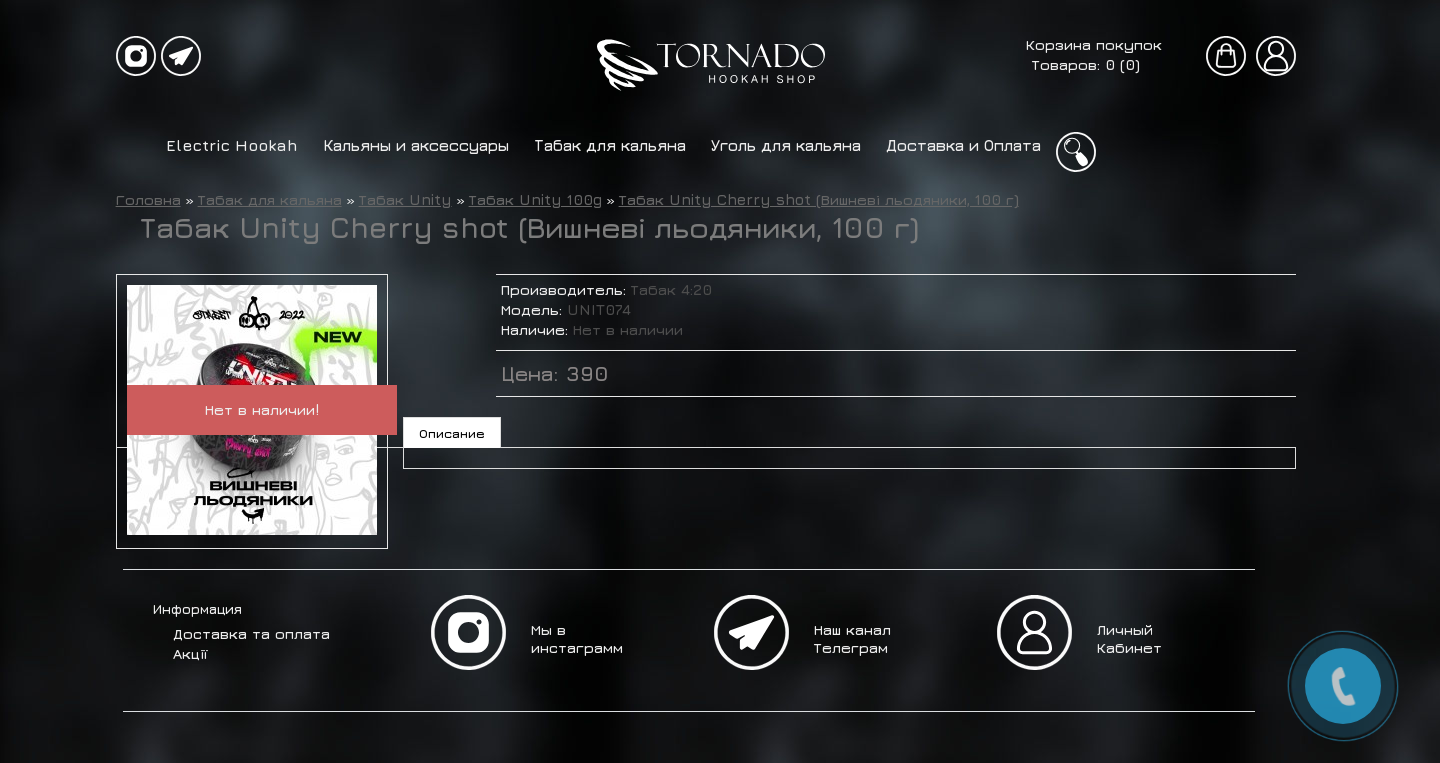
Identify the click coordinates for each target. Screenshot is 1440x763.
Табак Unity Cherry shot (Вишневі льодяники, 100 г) (819, 199)
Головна (148, 199)
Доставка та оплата (251, 633)
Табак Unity (405, 199)
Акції (190, 653)
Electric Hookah (232, 145)
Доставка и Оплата (963, 145)
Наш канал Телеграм (852, 638)
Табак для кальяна (610, 145)
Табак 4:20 (671, 289)
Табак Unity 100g (535, 199)
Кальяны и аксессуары (416, 145)
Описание (452, 433)
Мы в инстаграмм (577, 638)
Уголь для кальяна (786, 145)
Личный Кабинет (1129, 638)
